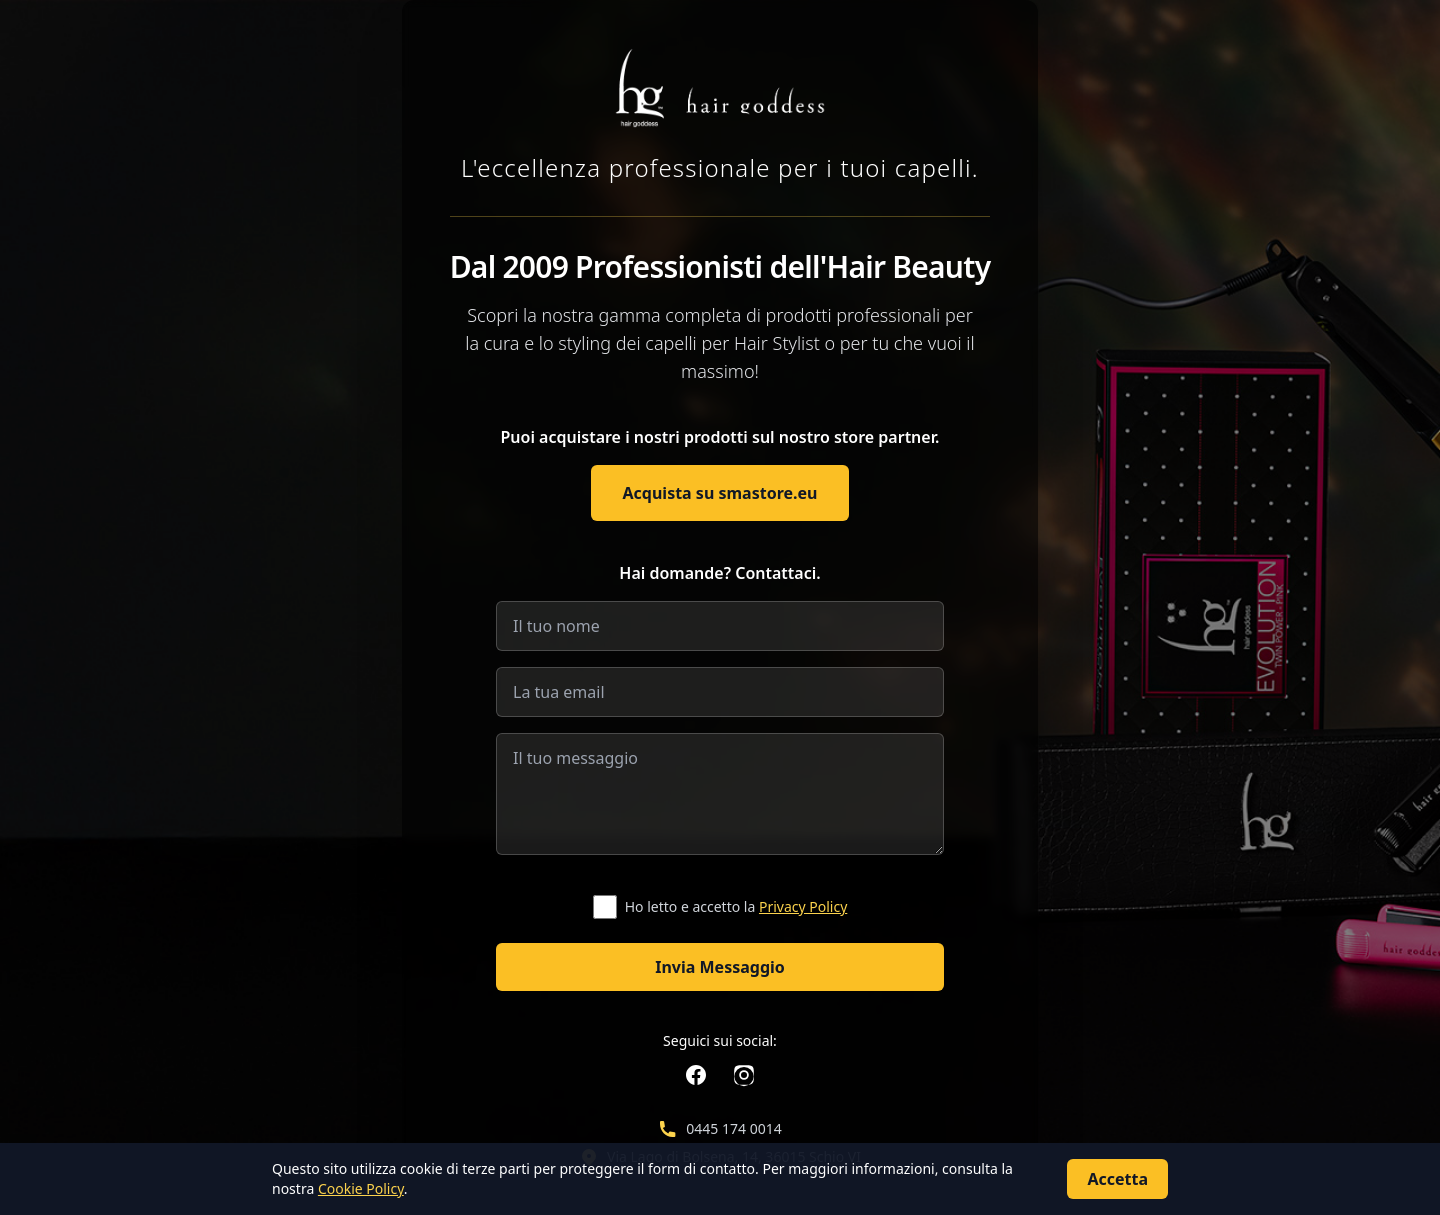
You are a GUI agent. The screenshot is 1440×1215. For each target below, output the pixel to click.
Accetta (1117, 1179)
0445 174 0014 (733, 1128)
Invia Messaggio (720, 967)
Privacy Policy (803, 906)
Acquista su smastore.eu (720, 493)
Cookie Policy (361, 1188)
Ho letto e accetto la (736, 906)
